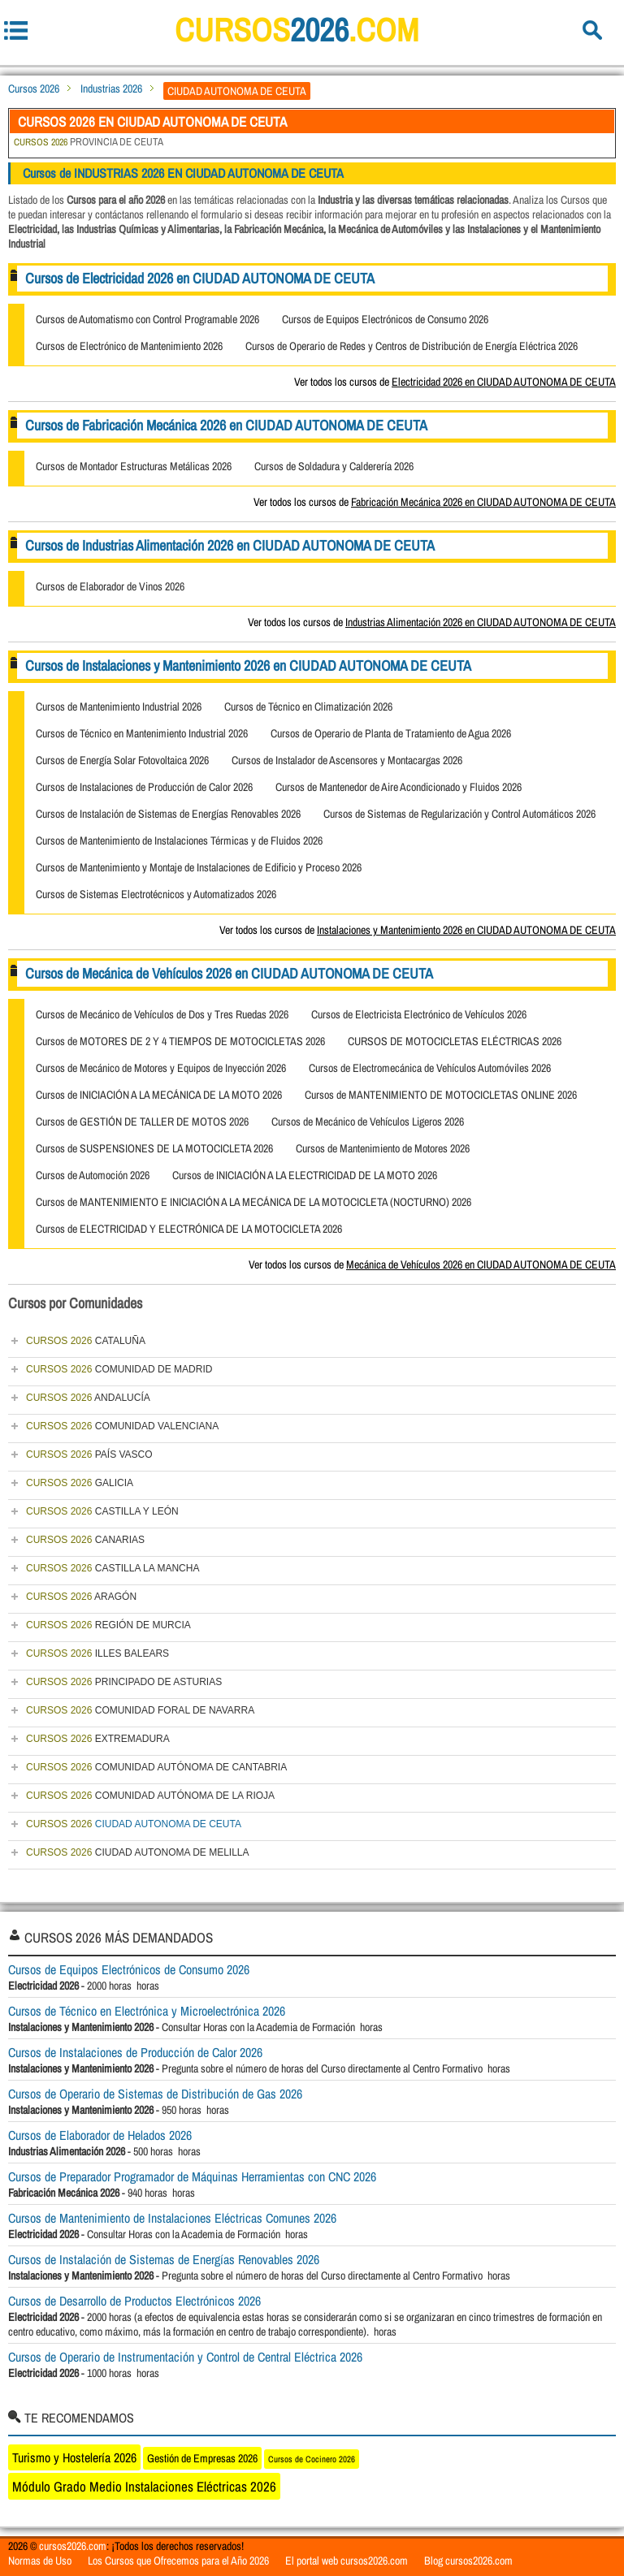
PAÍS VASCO (89, 1454)
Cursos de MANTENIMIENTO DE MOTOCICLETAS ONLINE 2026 (441, 1094)
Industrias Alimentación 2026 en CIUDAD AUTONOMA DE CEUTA (480, 622)
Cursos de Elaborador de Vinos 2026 (110, 586)
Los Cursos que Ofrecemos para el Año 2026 (178, 2560)
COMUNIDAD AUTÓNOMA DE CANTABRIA (156, 1767)
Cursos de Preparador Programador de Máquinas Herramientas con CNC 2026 (192, 2176)
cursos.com (296, 29)
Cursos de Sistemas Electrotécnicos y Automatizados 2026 (156, 894)
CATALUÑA (85, 1340)
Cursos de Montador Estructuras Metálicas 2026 (134, 466)
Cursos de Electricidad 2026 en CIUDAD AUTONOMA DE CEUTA (200, 278)
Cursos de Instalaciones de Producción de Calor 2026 (144, 787)
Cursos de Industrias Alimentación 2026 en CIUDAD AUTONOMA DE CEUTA (230, 545)
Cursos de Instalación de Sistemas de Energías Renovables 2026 (168, 813)
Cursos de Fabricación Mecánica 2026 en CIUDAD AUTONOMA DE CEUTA (226, 425)
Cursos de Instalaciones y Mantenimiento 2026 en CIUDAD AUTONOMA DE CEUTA (248, 665)
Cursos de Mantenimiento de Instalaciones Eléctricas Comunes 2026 (172, 2218)
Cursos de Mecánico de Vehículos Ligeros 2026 (367, 1121)
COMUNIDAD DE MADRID (119, 1369)
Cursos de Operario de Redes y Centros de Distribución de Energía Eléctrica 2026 (411, 346)
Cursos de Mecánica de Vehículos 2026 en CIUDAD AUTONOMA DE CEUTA (229, 973)
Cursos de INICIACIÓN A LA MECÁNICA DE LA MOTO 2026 (159, 1094)
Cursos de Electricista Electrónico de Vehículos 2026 (418, 1014)
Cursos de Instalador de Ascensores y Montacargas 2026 (347, 760)
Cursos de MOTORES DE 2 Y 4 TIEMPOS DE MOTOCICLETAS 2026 (180, 1041)
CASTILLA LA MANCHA (112, 1568)
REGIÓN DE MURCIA (108, 1625)
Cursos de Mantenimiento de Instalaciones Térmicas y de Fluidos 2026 (179, 840)
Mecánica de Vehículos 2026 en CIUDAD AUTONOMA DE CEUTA (481, 1264)
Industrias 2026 (111, 88)
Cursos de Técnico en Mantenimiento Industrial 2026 (142, 733)
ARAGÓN (81, 1596)
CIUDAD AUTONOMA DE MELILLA (137, 1852)
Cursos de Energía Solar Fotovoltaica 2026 (122, 760)
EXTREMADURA (98, 1738)
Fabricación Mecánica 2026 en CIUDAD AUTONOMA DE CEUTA (483, 502)
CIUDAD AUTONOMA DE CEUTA (133, 1824)
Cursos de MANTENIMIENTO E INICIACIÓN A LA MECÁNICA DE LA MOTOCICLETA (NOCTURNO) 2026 (253, 1202)
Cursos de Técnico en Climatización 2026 (308, 706)
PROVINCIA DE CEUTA (88, 142)
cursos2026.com (72, 2546)
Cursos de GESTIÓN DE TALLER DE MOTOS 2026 (142, 1121)
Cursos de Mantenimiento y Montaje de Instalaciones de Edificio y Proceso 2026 (199, 867)
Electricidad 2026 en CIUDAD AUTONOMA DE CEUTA (504, 381)
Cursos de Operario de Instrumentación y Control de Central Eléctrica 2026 (185, 2357)
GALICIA (79, 1483)
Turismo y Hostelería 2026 (74, 2457)
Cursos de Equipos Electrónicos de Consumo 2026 (385, 319)
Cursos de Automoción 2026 (93, 1175)
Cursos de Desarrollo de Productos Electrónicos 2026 (134, 2301)
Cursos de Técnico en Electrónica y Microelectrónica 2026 (146, 2011)
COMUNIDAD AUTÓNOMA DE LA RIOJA (150, 1795)
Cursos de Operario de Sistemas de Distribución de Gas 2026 (155, 2094)
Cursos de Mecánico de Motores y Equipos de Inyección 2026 (161, 1068)
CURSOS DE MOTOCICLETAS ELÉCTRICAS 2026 (454, 1041)
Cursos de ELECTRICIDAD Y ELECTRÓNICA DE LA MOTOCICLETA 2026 (189, 1228)
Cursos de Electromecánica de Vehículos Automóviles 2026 (430, 1068)
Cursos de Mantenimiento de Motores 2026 (383, 1148)
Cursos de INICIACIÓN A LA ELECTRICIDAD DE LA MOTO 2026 (304, 1175)
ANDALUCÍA (88, 1397)
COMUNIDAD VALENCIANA (122, 1426)
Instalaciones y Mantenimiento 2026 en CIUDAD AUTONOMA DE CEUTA (466, 930)
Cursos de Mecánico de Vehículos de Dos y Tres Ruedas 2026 (162, 1014)
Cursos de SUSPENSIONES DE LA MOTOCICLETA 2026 (154, 1148)
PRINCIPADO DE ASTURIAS (124, 1682)
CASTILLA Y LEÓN (102, 1511)
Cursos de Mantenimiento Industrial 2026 (119, 706)
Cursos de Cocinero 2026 (311, 2459)
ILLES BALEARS (97, 1653)
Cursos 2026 (33, 88)
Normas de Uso (40, 2560)
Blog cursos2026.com (468, 2560)
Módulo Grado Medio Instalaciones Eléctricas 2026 (144, 2486)
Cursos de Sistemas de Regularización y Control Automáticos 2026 (459, 813)
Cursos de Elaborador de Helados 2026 (100, 2135)
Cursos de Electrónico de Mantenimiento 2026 (129, 346)
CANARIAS (85, 1539)
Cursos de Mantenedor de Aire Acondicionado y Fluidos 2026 (398, 787)
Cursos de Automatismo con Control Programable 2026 (147, 319)
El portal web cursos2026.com (346, 2560)
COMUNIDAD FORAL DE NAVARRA (140, 1710)
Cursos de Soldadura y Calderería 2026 (334, 466)
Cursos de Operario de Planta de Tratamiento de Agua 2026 (391, 733)
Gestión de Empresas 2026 (202, 2458)
